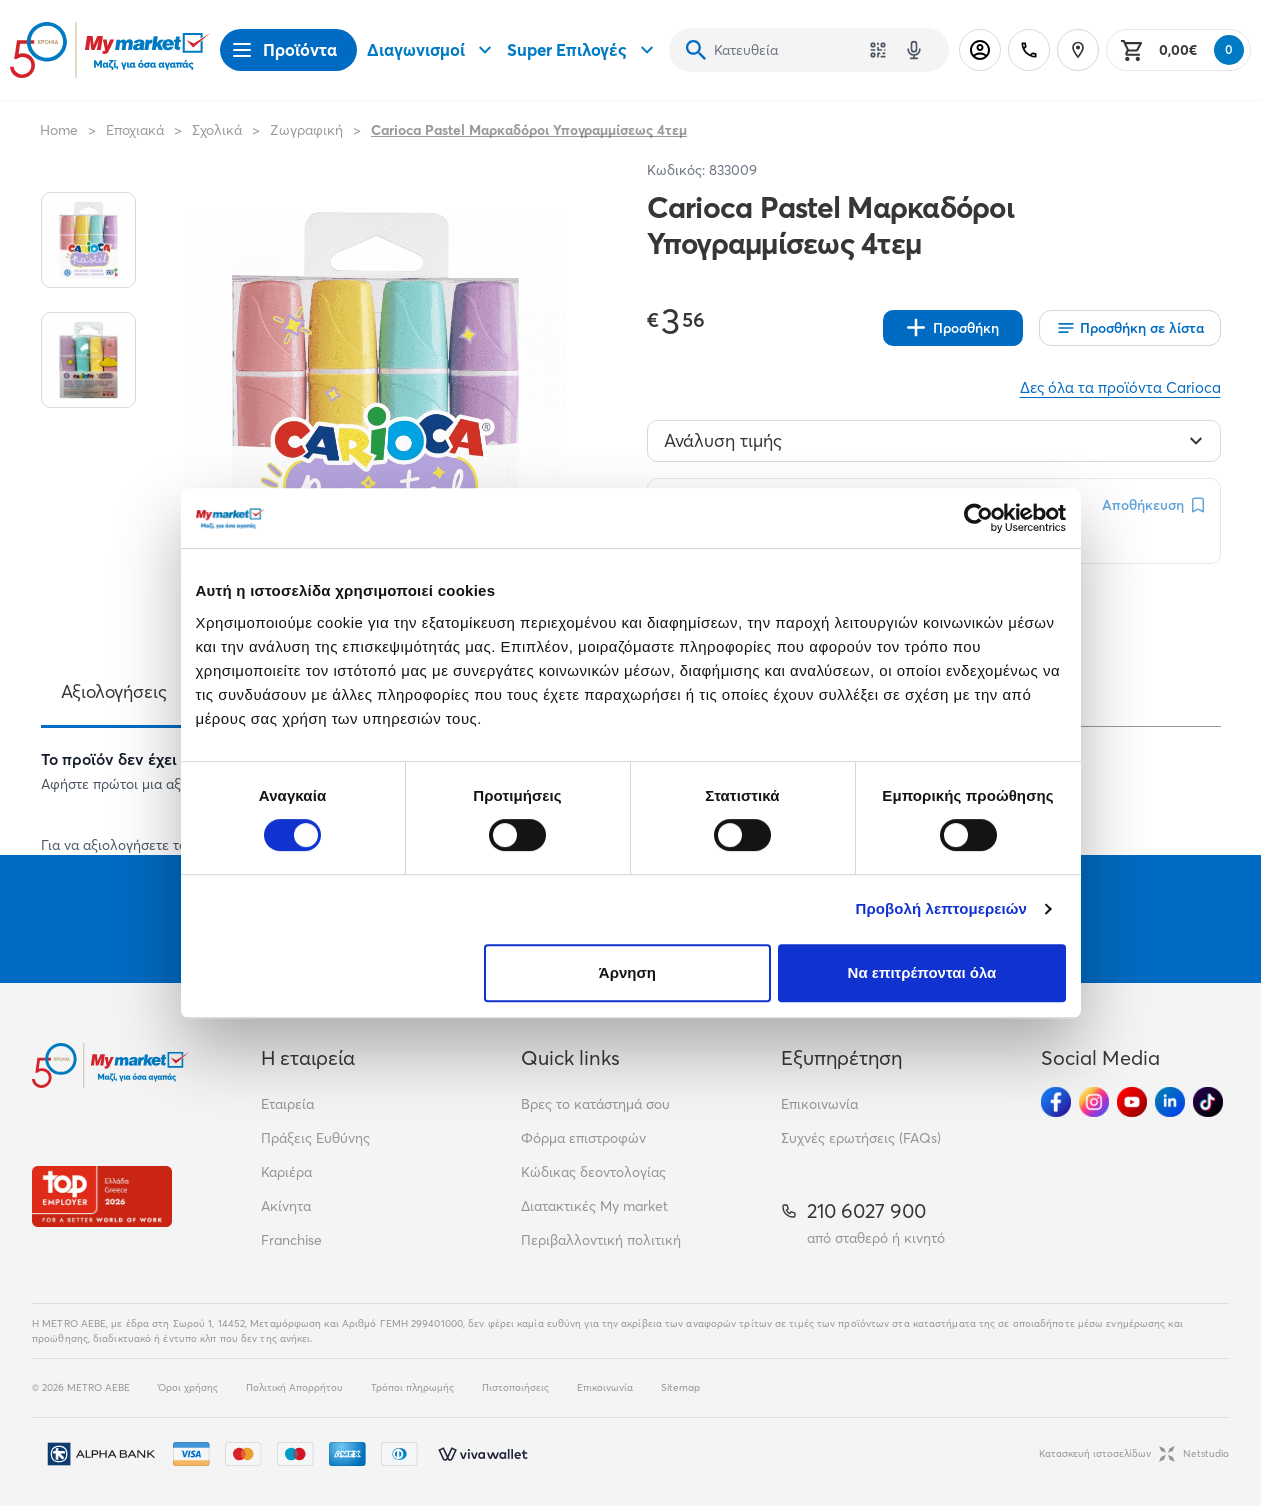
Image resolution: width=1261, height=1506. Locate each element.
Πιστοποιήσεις (515, 1387)
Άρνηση (627, 972)
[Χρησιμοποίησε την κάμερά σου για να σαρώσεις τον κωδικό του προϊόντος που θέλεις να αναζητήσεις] (878, 50)
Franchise (291, 1240)
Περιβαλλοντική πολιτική (601, 1240)
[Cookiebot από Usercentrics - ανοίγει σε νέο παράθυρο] (978, 518)
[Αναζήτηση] (696, 50)
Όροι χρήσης (188, 1387)
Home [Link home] (59, 130)
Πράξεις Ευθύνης (315, 1138)
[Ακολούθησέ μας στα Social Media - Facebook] (1056, 1102)
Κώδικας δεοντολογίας (593, 1172)
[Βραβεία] (102, 1196)
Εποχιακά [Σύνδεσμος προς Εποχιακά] (135, 130)
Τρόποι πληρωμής (412, 1387)
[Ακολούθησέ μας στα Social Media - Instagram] (1094, 1102)
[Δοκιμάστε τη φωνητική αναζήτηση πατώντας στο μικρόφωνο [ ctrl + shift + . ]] (914, 50)
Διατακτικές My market (594, 1206)
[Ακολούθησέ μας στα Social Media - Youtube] (1132, 1102)
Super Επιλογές (583, 50)
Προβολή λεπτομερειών (942, 908)
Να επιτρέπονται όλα (922, 972)
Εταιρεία (287, 1104)
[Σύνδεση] (980, 50)
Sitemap (680, 1387)
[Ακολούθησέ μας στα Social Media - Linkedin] (1170, 1102)
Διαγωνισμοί (432, 50)
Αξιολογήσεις (114, 691)
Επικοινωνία (819, 1104)
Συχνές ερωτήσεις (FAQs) (861, 1138)
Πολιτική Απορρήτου (294, 1387)
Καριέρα (286, 1172)
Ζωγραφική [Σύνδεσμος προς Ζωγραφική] (306, 130)
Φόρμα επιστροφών (583, 1138)
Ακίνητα (286, 1206)
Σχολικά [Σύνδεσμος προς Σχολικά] (217, 130)
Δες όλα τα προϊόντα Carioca (1120, 387)
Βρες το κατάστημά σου (595, 1104)
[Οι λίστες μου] (1130, 328)
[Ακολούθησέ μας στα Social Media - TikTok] (1208, 1102)
